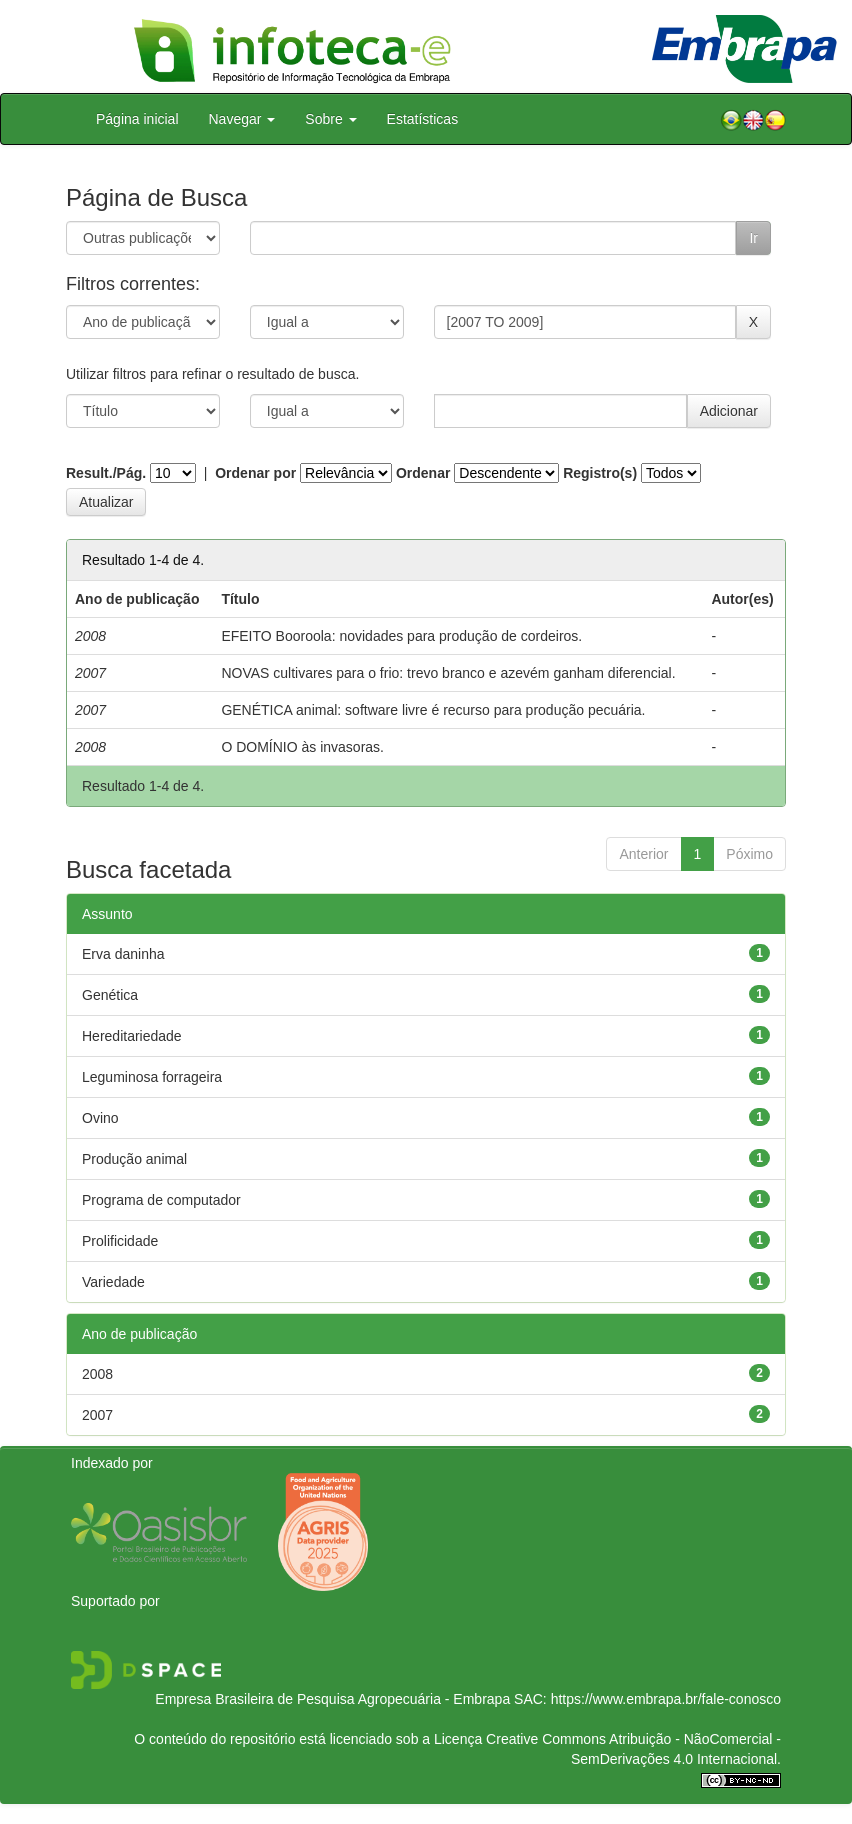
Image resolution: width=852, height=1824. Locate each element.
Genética (110, 995)
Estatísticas (423, 119)
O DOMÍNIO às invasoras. (302, 747)
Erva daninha (123, 954)
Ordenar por (255, 473)
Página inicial (137, 119)
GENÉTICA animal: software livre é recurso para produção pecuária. (433, 710)
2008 (97, 1374)
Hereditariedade (132, 1036)
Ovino (100, 1118)
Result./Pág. (106, 473)
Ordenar (423, 473)
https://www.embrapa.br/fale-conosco (666, 1699)
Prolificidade (120, 1241)
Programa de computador (161, 1200)
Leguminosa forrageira (152, 1077)
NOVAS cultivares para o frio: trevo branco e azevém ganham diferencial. (448, 673)
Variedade (113, 1282)
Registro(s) (600, 473)
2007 (97, 1415)
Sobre (330, 119)
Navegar (242, 119)
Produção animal (134, 1159)
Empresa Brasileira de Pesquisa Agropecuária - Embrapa (332, 1699)
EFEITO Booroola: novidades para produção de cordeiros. (401, 636)
